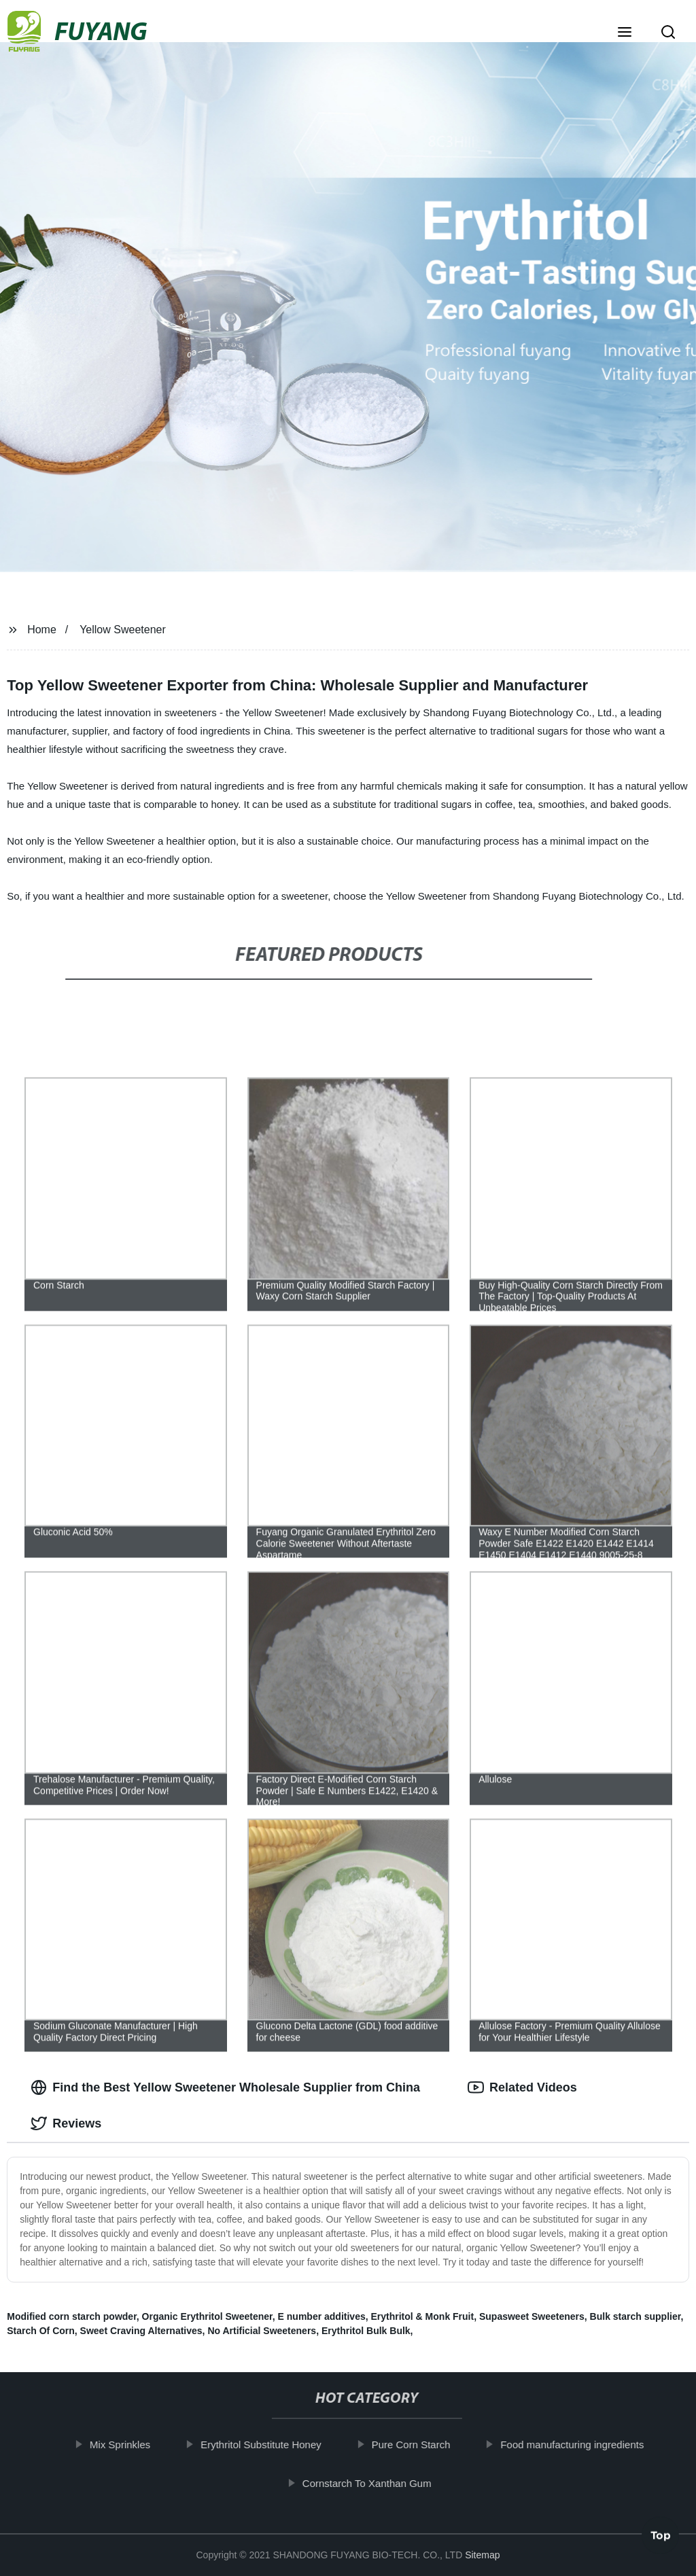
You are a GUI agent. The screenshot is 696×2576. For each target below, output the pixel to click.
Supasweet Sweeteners (532, 2316)
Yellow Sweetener (123, 629)
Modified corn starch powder (72, 2316)
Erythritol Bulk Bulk (366, 2330)
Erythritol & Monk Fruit (422, 2316)
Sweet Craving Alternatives (141, 2330)
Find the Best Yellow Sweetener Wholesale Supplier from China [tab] (225, 2087)
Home (41, 629)
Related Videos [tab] (522, 2087)
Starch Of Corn (41, 2330)
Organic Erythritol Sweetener (207, 2316)
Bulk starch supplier (635, 2316)
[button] (624, 33)
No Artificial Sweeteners (261, 2330)
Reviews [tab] (66, 2123)
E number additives (322, 2316)
